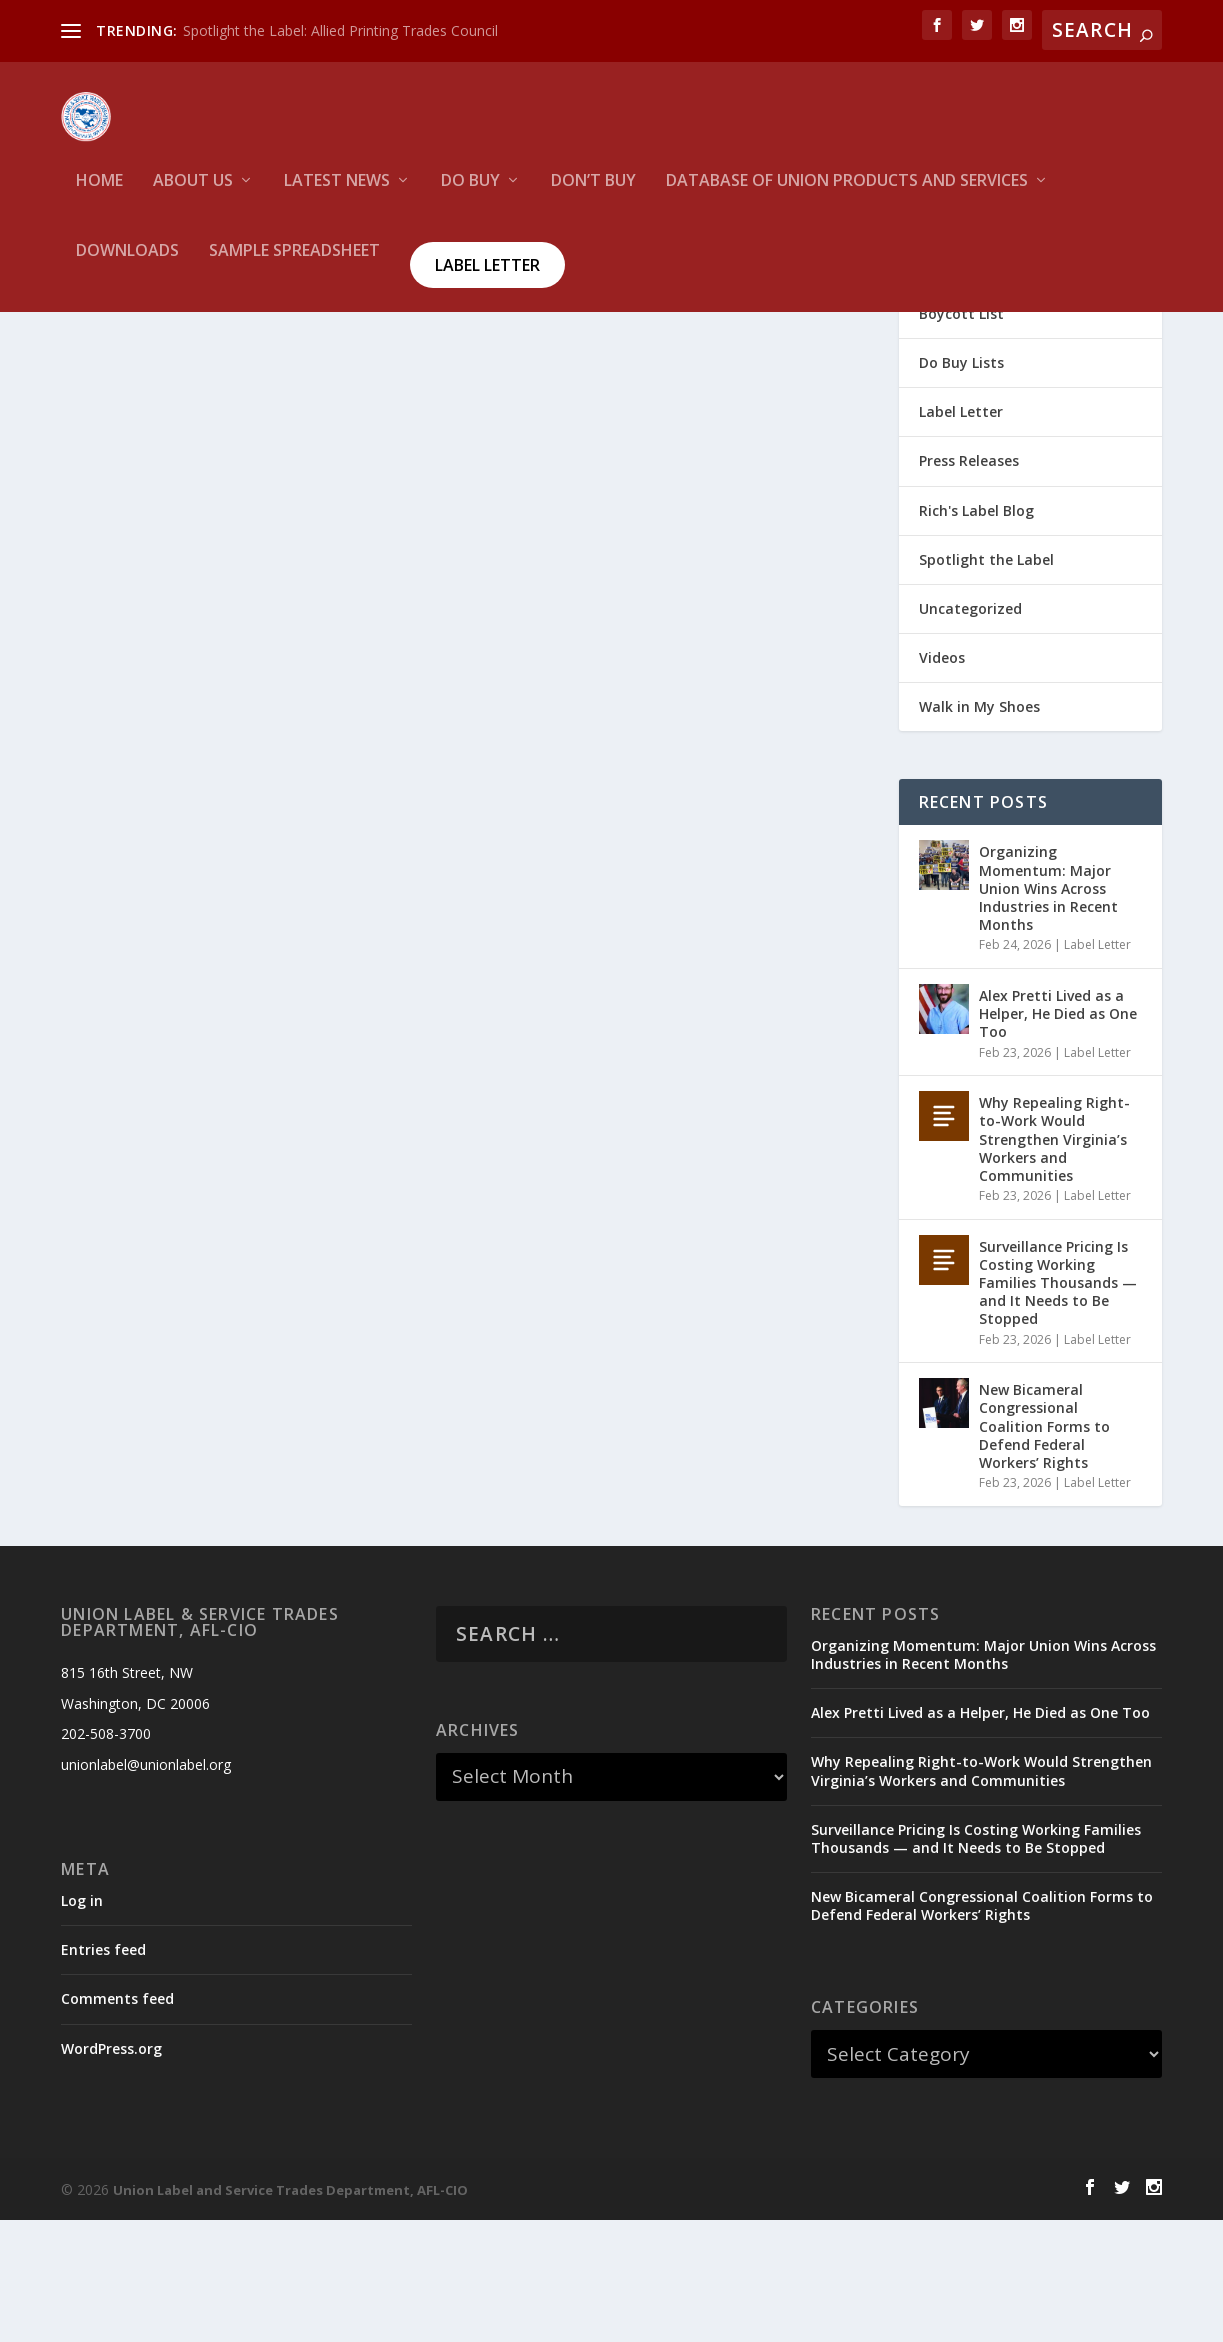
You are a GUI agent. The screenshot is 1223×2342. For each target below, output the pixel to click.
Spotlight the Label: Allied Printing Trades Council (340, 30)
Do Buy (470, 195)
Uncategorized (970, 730)
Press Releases (969, 582)
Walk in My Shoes (979, 828)
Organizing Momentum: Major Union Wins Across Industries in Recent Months (1048, 1010)
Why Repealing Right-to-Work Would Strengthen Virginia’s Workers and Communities (1054, 1261)
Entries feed (103, 2071)
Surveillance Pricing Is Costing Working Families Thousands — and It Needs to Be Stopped (1058, 1405)
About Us (193, 195)
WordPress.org (111, 2169)
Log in (82, 2022)
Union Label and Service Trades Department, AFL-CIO (290, 2312)
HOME (99, 195)
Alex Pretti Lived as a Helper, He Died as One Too (1058, 1135)
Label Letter (487, 279)
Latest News (337, 195)
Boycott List (961, 435)
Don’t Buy (593, 195)
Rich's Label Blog (976, 632)
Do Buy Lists (961, 484)
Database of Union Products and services (847, 195)
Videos (942, 779)
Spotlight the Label (986, 681)
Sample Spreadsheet (294, 265)
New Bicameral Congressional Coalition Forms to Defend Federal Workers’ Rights (1044, 1548)
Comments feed (117, 2120)
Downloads (127, 265)
